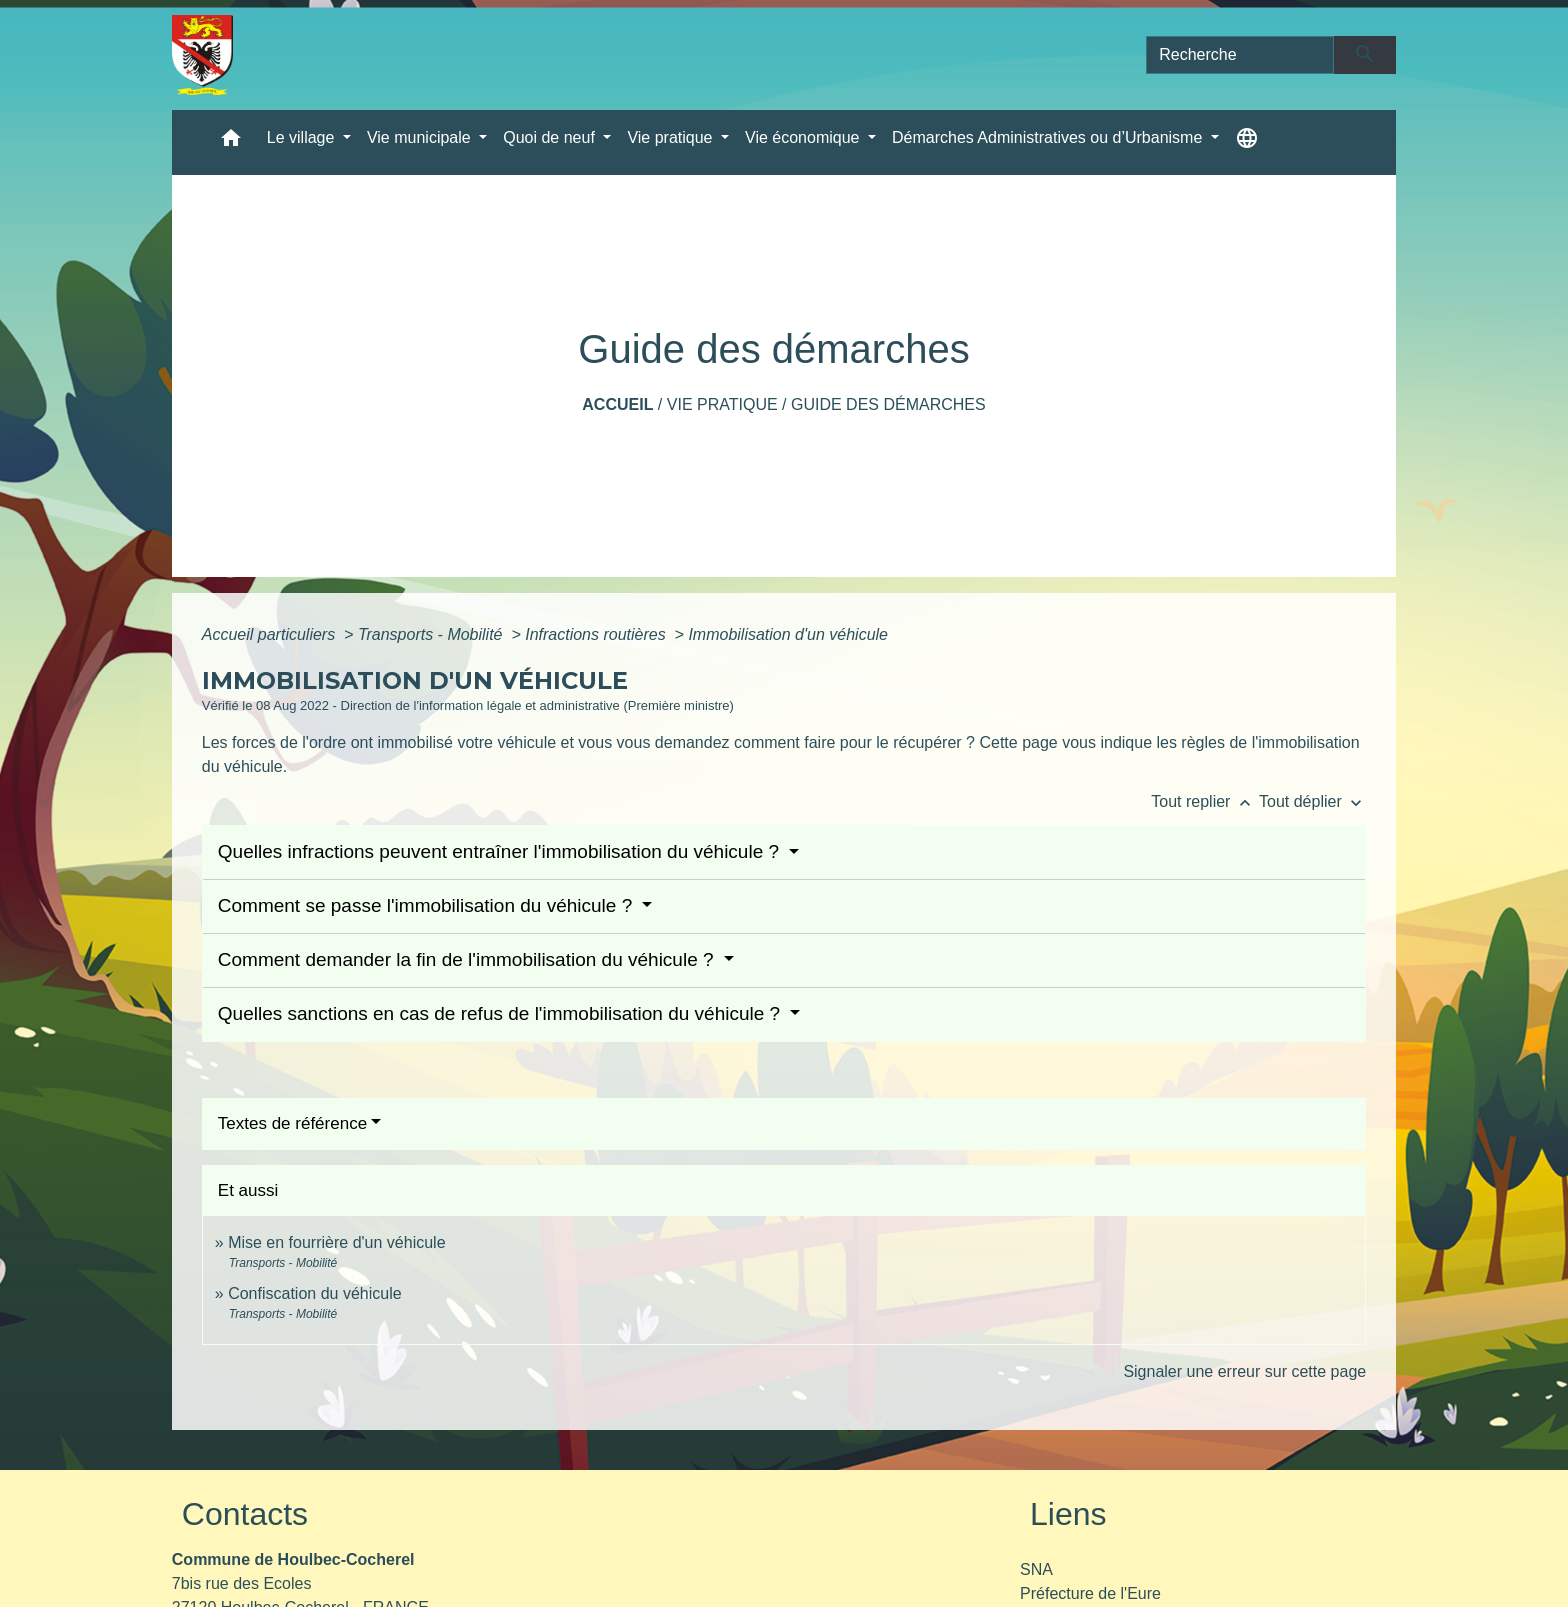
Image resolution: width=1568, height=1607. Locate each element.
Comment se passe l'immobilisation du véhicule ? (428, 905)
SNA (1036, 1569)
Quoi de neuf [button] (551, 137)
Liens (1068, 1514)
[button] (231, 142)
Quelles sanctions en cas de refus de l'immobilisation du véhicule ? (502, 1013)
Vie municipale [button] (421, 137)
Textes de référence (292, 1123)
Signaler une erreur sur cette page (1244, 1371)
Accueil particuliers (271, 634)
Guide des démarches (888, 404)
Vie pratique (722, 404)
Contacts (245, 1514)
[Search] (1240, 55)
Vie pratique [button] (672, 137)
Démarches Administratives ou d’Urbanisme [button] (1049, 137)
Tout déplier (1312, 801)
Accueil (617, 404)
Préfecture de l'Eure (1090, 1593)
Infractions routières (597, 634)
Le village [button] (303, 137)
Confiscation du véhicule (314, 1293)
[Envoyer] (1365, 55)
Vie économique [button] (804, 137)
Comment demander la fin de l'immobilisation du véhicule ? (468, 959)
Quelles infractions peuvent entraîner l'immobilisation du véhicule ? (501, 851)
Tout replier (1205, 801)
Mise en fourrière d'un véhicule (336, 1242)
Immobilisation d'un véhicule (788, 634)
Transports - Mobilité (432, 634)
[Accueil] (202, 55)
